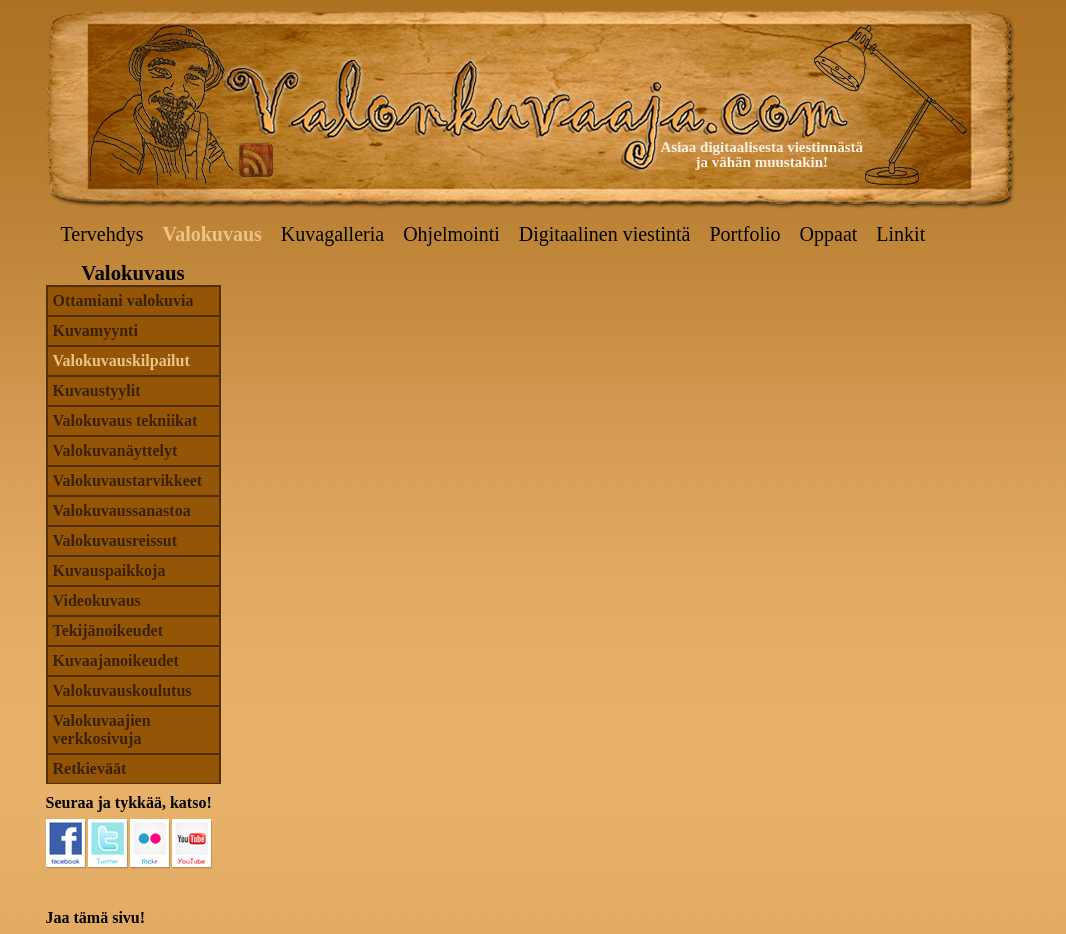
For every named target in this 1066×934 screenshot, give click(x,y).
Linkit (900, 234)
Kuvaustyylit (97, 390)
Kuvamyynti (95, 330)
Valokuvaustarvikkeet (128, 480)
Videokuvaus (97, 600)
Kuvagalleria (332, 234)
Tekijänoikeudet (108, 630)
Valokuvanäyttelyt (115, 450)
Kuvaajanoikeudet (116, 660)
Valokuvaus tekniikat (125, 420)
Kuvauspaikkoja (109, 570)
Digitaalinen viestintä (605, 234)
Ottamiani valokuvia (123, 300)
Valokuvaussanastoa (122, 510)
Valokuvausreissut (115, 540)
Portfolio (744, 234)
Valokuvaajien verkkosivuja (102, 729)
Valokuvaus (212, 234)
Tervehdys (102, 234)
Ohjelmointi (451, 234)
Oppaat (829, 234)
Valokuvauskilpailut (121, 360)
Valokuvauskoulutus (122, 690)
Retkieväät (90, 768)
